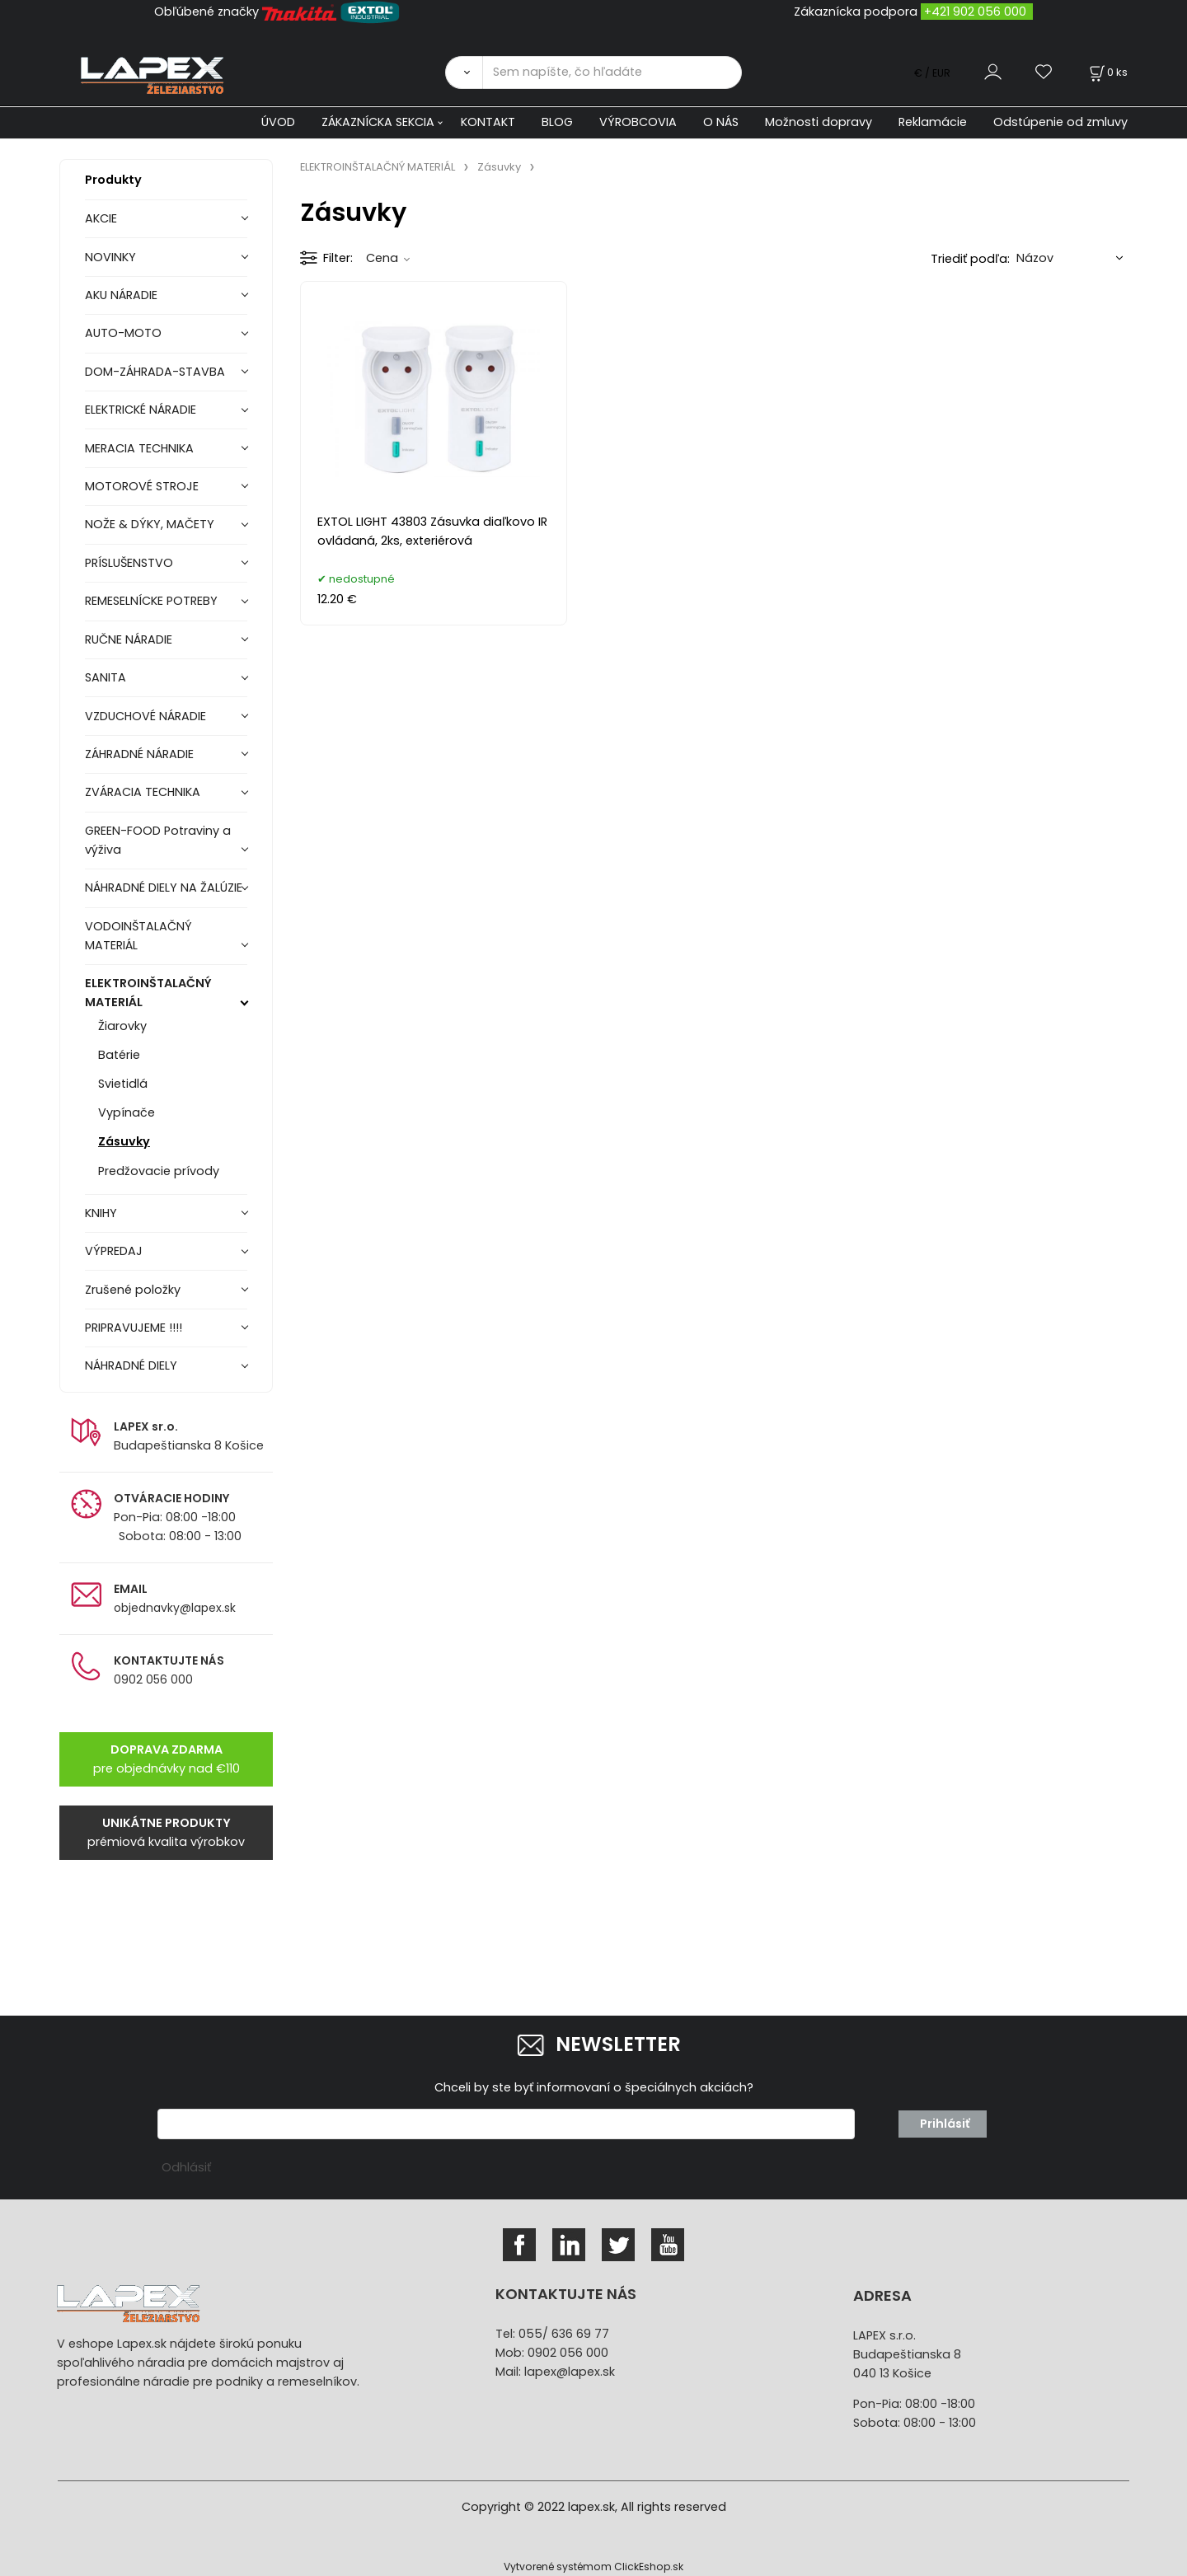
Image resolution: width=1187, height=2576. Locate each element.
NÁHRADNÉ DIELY (131, 1365)
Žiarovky (122, 1026)
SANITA (105, 677)
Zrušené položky (133, 1289)
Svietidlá (123, 1083)
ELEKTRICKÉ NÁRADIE (140, 409)
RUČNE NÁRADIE (128, 639)
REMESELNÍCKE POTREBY (151, 600)
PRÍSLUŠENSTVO (129, 563)
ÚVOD (278, 122)
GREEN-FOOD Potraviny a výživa (158, 840)
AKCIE (101, 218)
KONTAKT (488, 122)
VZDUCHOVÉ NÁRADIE (145, 716)
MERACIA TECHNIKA (139, 448)
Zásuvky (124, 1141)
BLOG (557, 122)
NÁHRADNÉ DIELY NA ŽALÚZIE (163, 887)
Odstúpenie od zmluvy (1060, 122)
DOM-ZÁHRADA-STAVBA (155, 371)
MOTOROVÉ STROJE (142, 486)
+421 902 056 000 (975, 11)
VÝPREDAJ (114, 1251)
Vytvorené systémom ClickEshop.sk (593, 2567)
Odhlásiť (186, 2167)
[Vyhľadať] (463, 72)
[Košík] (1107, 72)
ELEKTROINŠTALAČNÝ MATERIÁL (148, 992)
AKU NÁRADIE (121, 295)
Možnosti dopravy (818, 122)
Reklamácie (932, 122)
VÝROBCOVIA (638, 122)
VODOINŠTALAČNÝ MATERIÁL (138, 935)
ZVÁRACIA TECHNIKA (142, 792)
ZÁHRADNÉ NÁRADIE (139, 754)
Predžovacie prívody (158, 1171)
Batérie (119, 1055)
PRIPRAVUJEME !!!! (133, 1327)
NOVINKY (110, 257)
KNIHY (101, 1213)
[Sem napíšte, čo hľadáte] (612, 72)
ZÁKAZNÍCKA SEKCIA (377, 122)
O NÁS (721, 122)
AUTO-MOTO (123, 333)
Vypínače (126, 1112)
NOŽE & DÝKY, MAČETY (149, 524)
